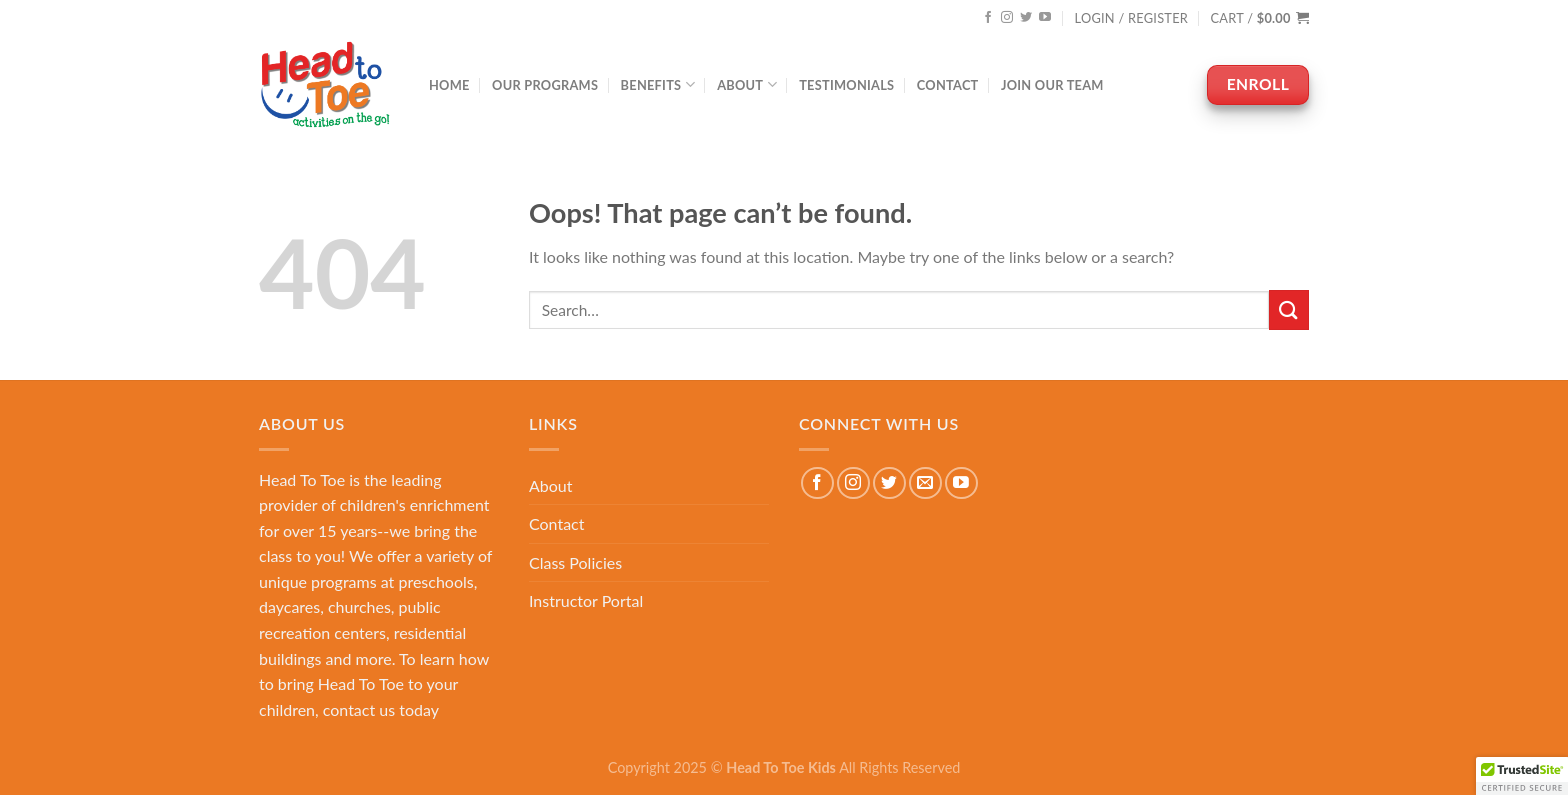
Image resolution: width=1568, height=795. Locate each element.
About (747, 84)
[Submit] (1289, 309)
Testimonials (846, 85)
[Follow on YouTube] (1045, 18)
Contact (948, 85)
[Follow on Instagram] (1007, 18)
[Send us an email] (925, 483)
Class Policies (575, 562)
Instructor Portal (586, 600)
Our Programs (545, 85)
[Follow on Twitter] (1026, 18)
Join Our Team (1052, 85)
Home (449, 85)
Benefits (658, 84)
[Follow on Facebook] (988, 18)
